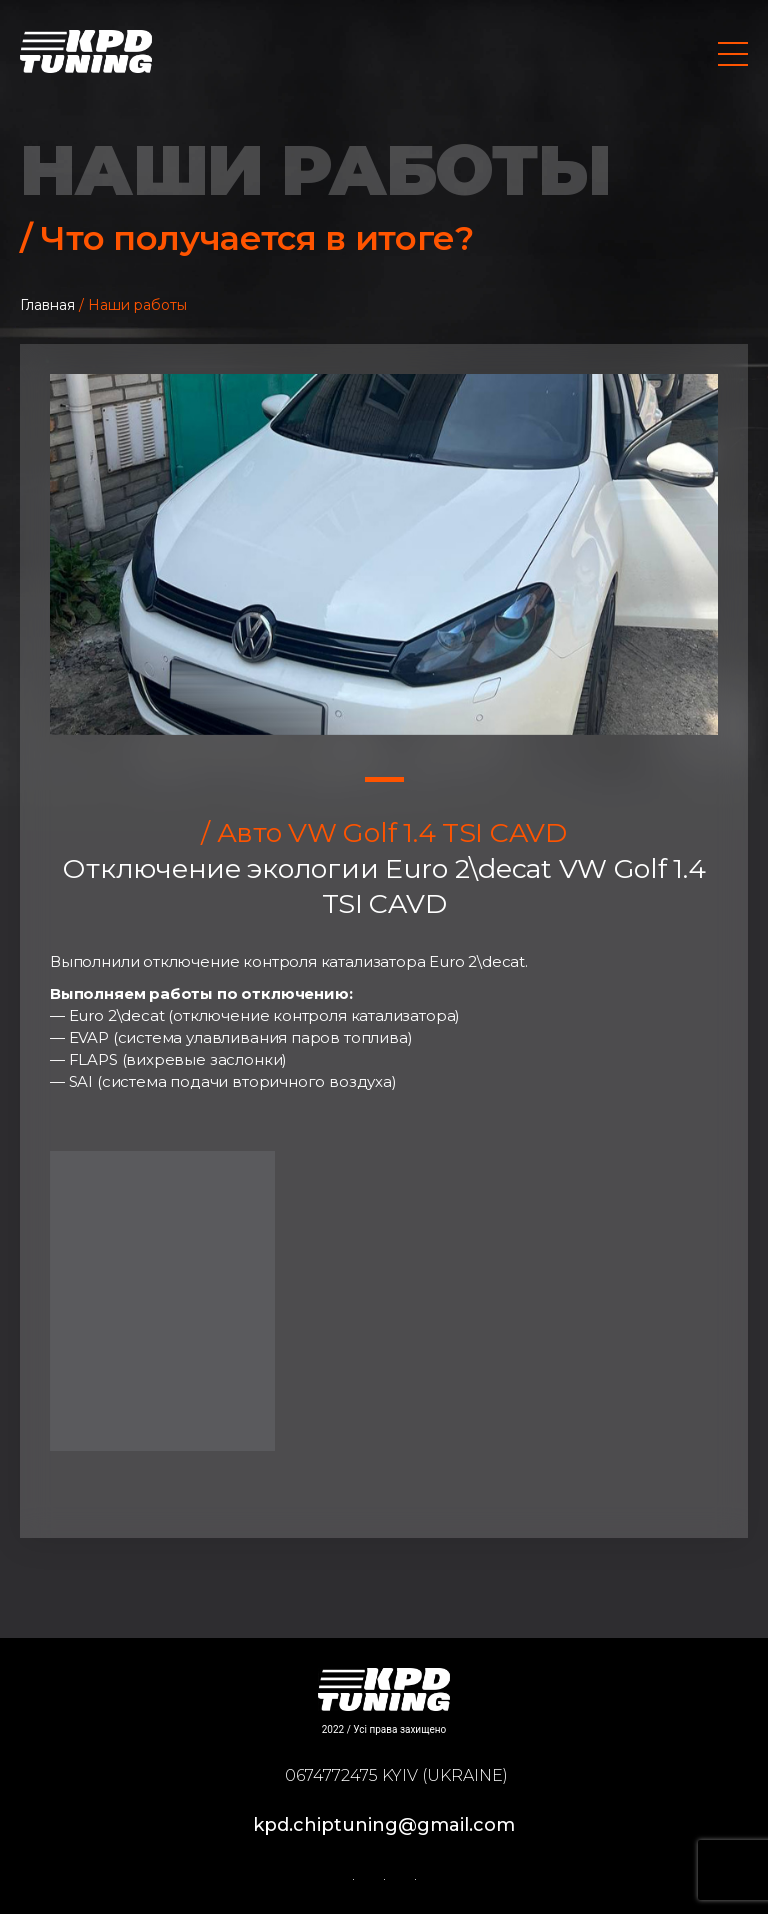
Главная (47, 305)
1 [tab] (384, 779)
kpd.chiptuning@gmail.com (384, 1825)
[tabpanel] (384, 554)
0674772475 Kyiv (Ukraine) (396, 1775)
